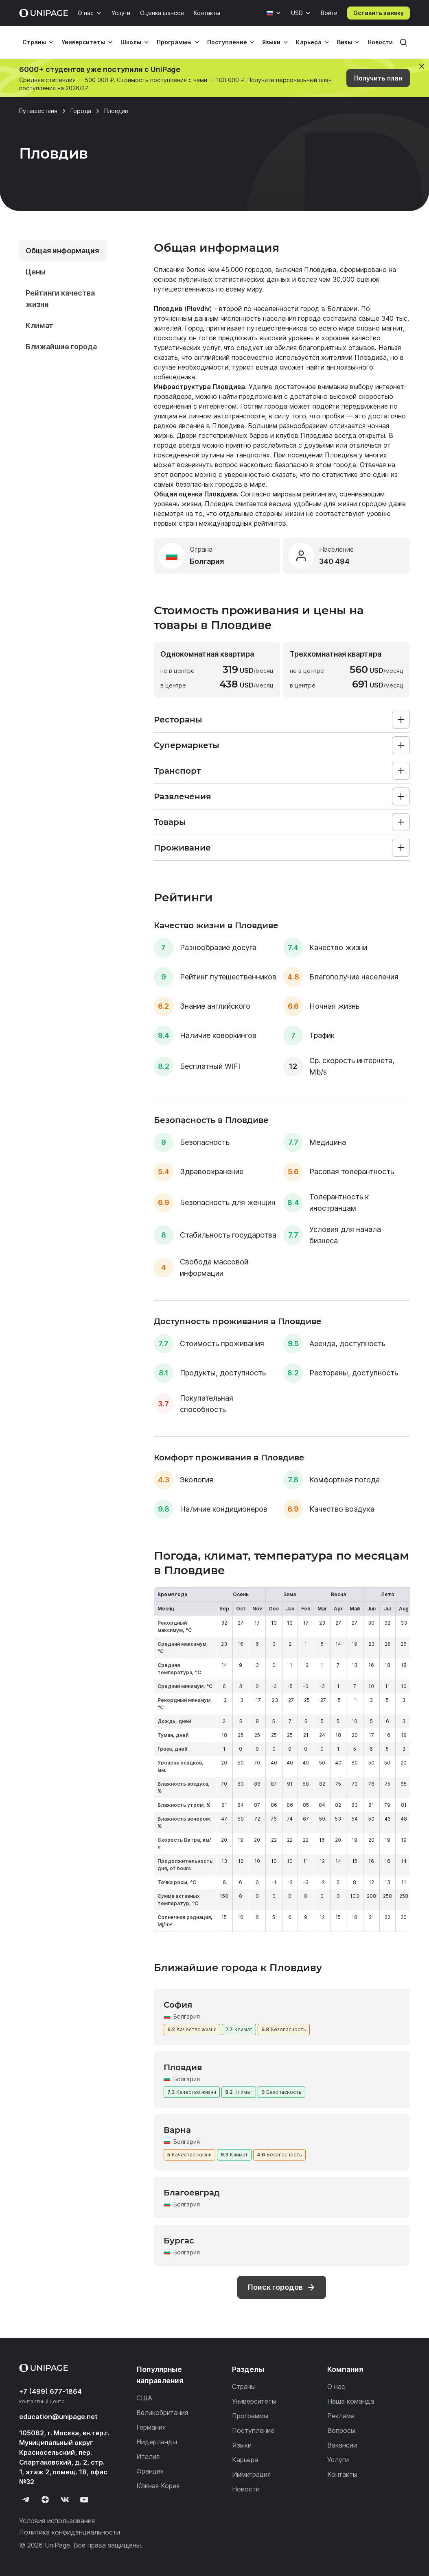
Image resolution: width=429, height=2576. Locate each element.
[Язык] (274, 13)
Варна (177, 2130)
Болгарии (342, 309)
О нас (86, 12)
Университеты (83, 42)
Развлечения (182, 796)
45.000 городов (246, 269)
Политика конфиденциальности (69, 2532)
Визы (344, 42)
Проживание (182, 848)
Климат (39, 325)
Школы (130, 42)
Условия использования (57, 2521)
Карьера (309, 42)
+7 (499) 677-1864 (50, 2391)
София (178, 2005)
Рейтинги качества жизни (60, 299)
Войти (329, 12)
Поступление (227, 42)
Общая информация (62, 250)
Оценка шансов (162, 12)
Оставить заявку (378, 12)
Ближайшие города (61, 346)
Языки (271, 42)
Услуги (121, 12)
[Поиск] (403, 42)
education (58, 2417)
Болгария (186, 2016)
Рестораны (178, 719)
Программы (174, 42)
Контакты (207, 12)
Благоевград (192, 2192)
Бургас (179, 2240)
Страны (34, 42)
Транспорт (177, 771)
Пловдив (183, 2067)
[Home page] (43, 13)
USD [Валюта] (297, 12)
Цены (36, 272)
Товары (170, 822)
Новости (380, 42)
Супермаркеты (186, 745)
